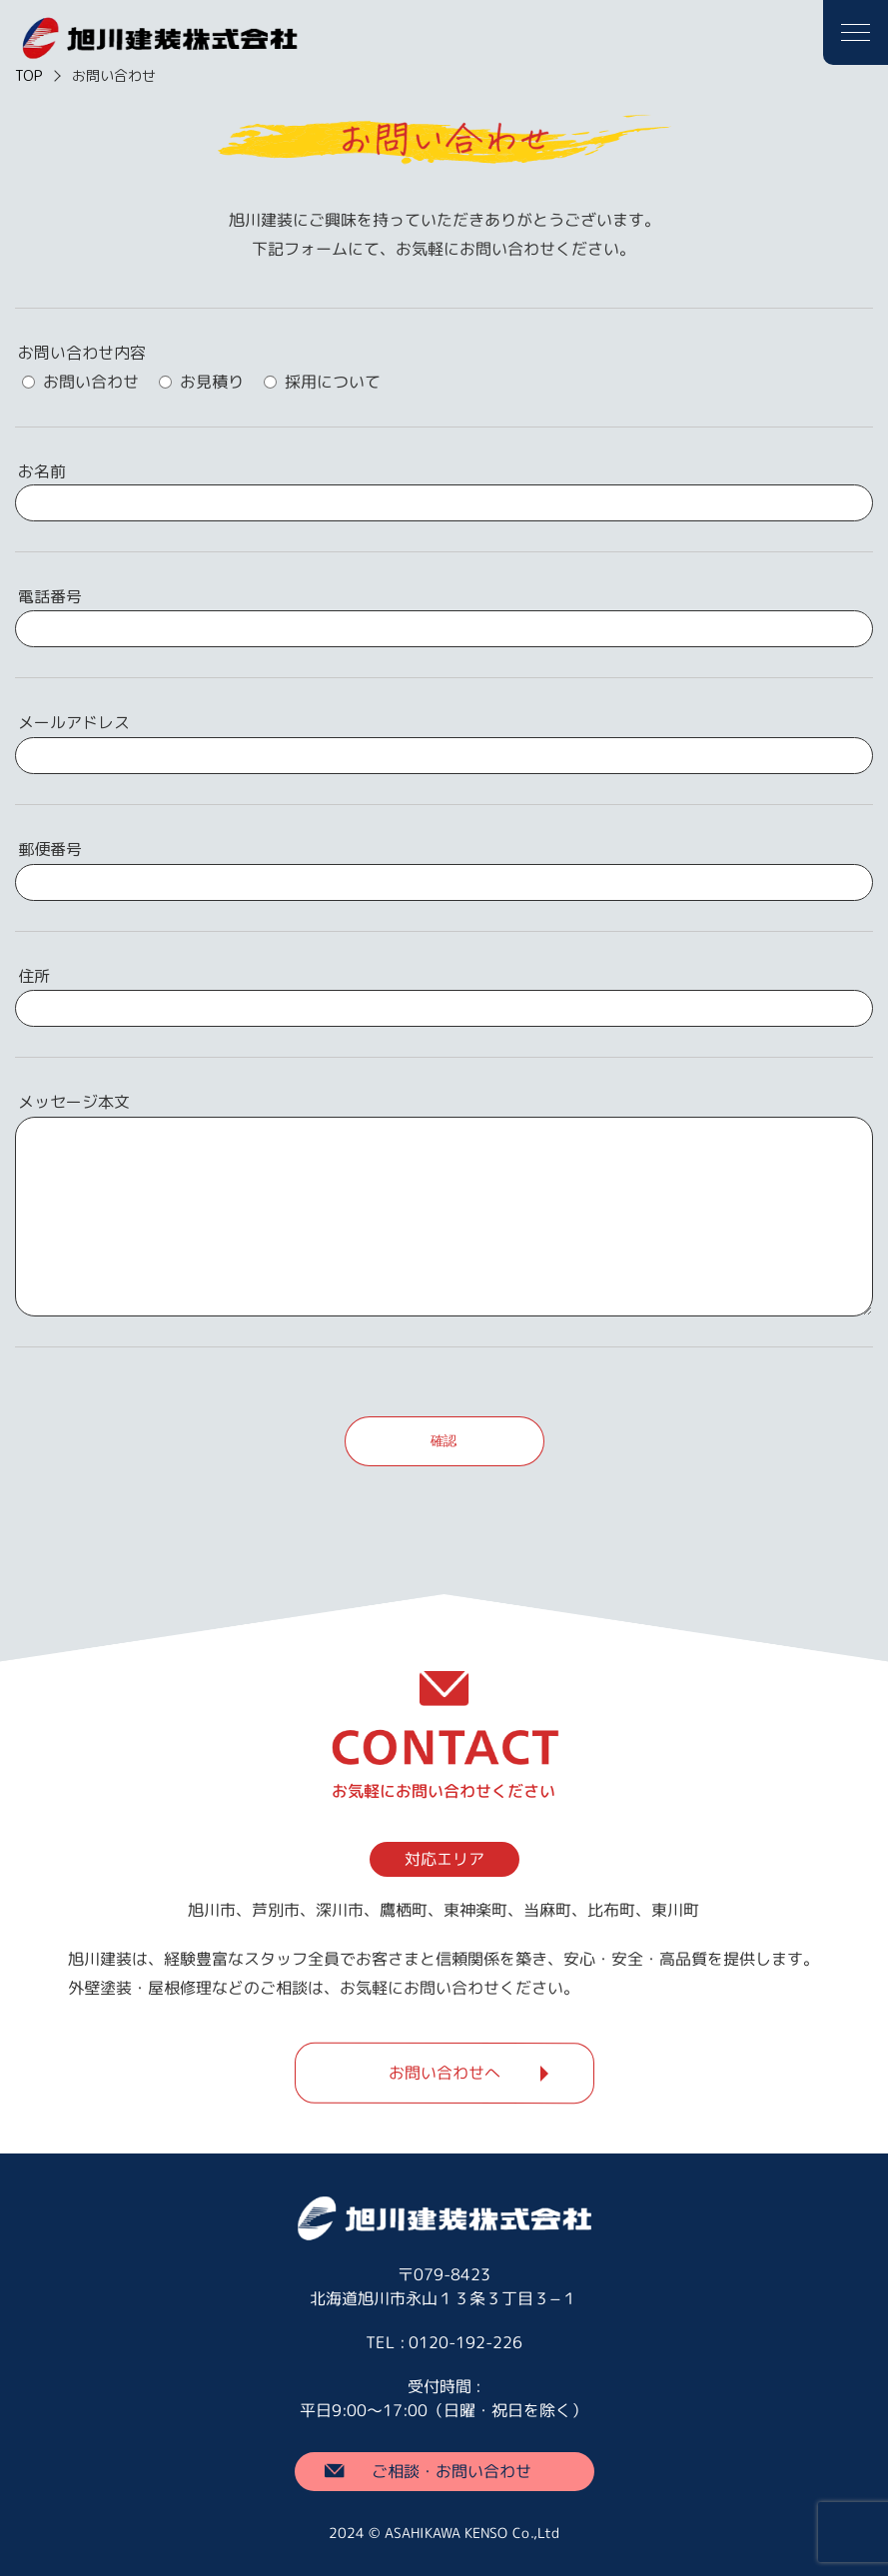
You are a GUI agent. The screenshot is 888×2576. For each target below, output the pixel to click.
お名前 (42, 471)
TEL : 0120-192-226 (444, 2342)
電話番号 (50, 596)
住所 (34, 976)
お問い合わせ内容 (82, 353)
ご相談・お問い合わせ (451, 2470)
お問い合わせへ (443, 2073)
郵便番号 (50, 849)
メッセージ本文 (74, 1102)
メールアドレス (74, 722)
